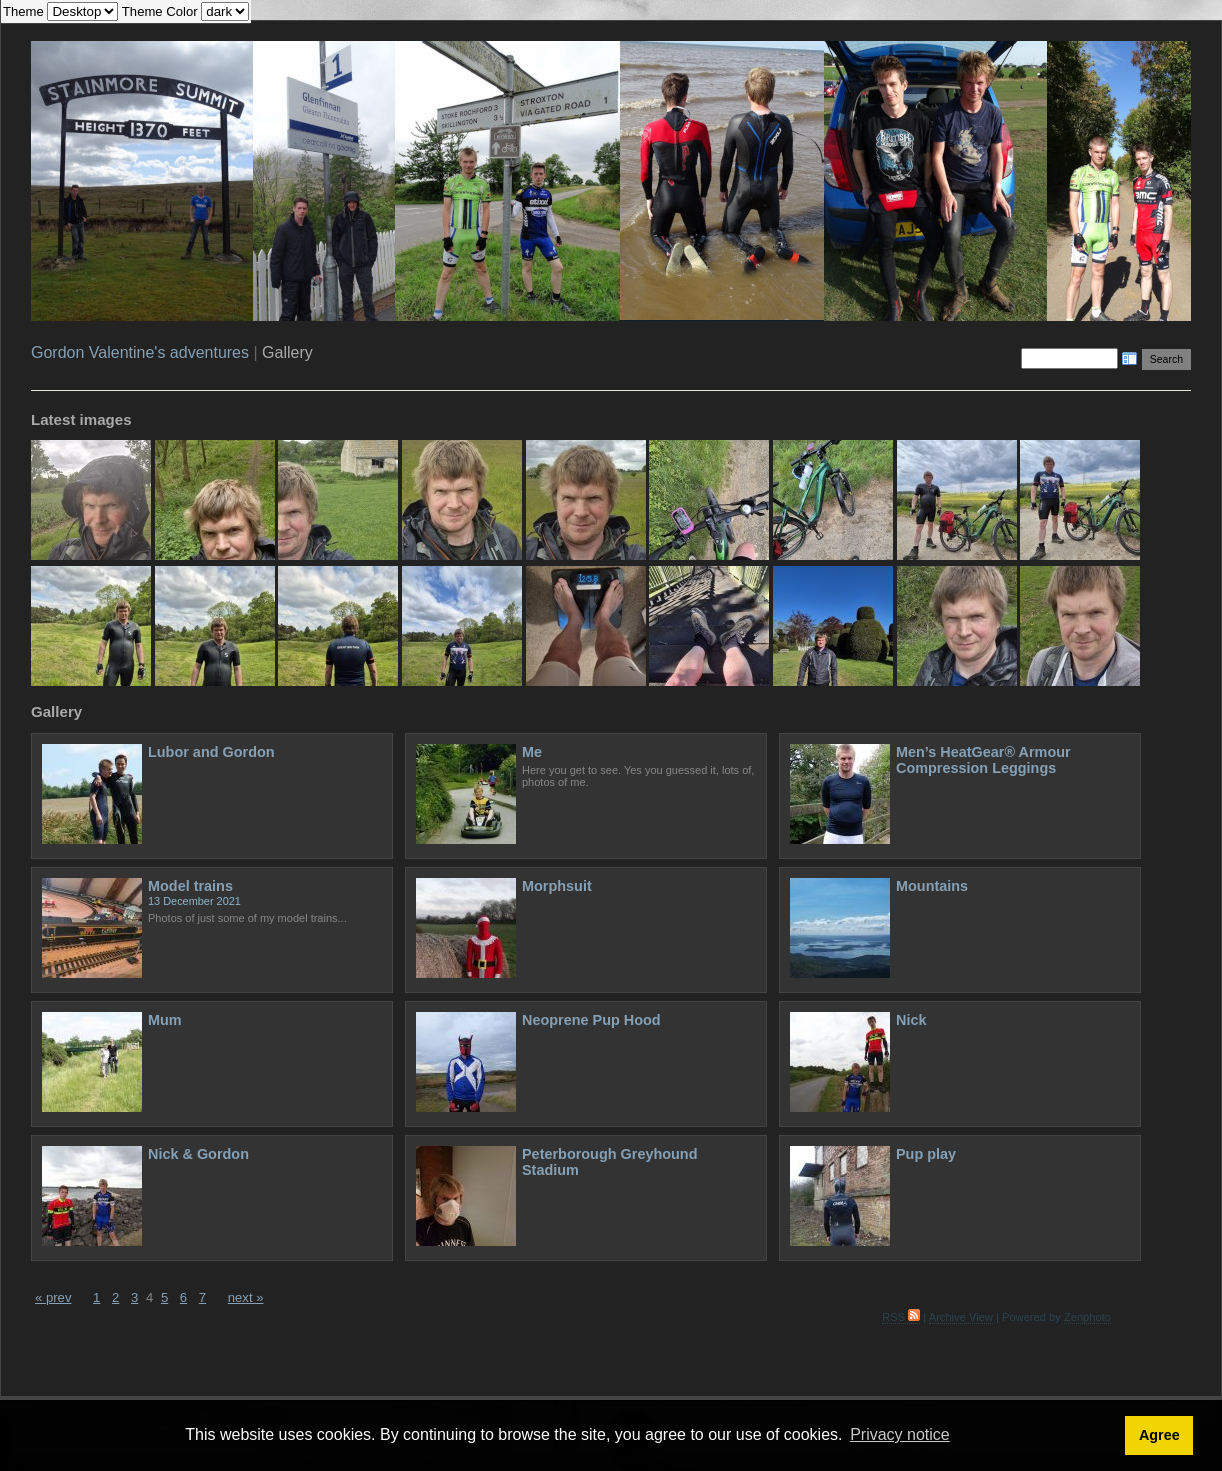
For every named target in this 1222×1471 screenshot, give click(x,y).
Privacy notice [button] (900, 1434)
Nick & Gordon (198, 1154)
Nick (911, 1020)
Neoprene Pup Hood (591, 1020)
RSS (901, 1317)
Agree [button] (1159, 1435)
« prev (53, 1297)
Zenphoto (1087, 1317)
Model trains (190, 886)
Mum (165, 1020)
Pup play (926, 1154)
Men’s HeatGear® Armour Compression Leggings (983, 760)
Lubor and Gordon (211, 752)
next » (246, 1297)
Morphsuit (557, 886)
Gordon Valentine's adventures (140, 352)
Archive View (961, 1317)
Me (532, 752)
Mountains (932, 886)
